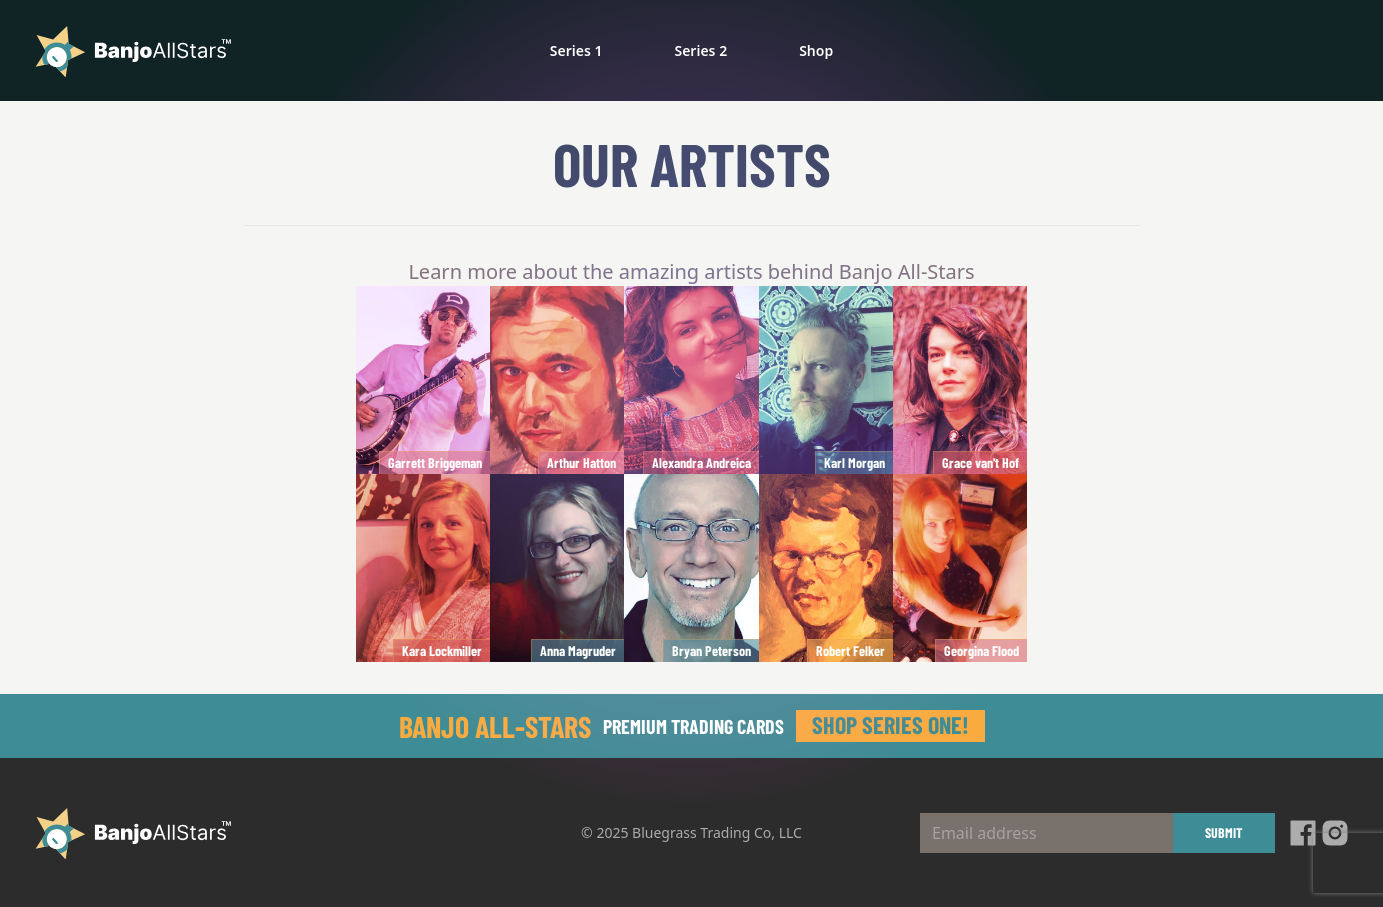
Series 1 (576, 50)
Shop (816, 50)
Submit (1224, 832)
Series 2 (700, 50)
